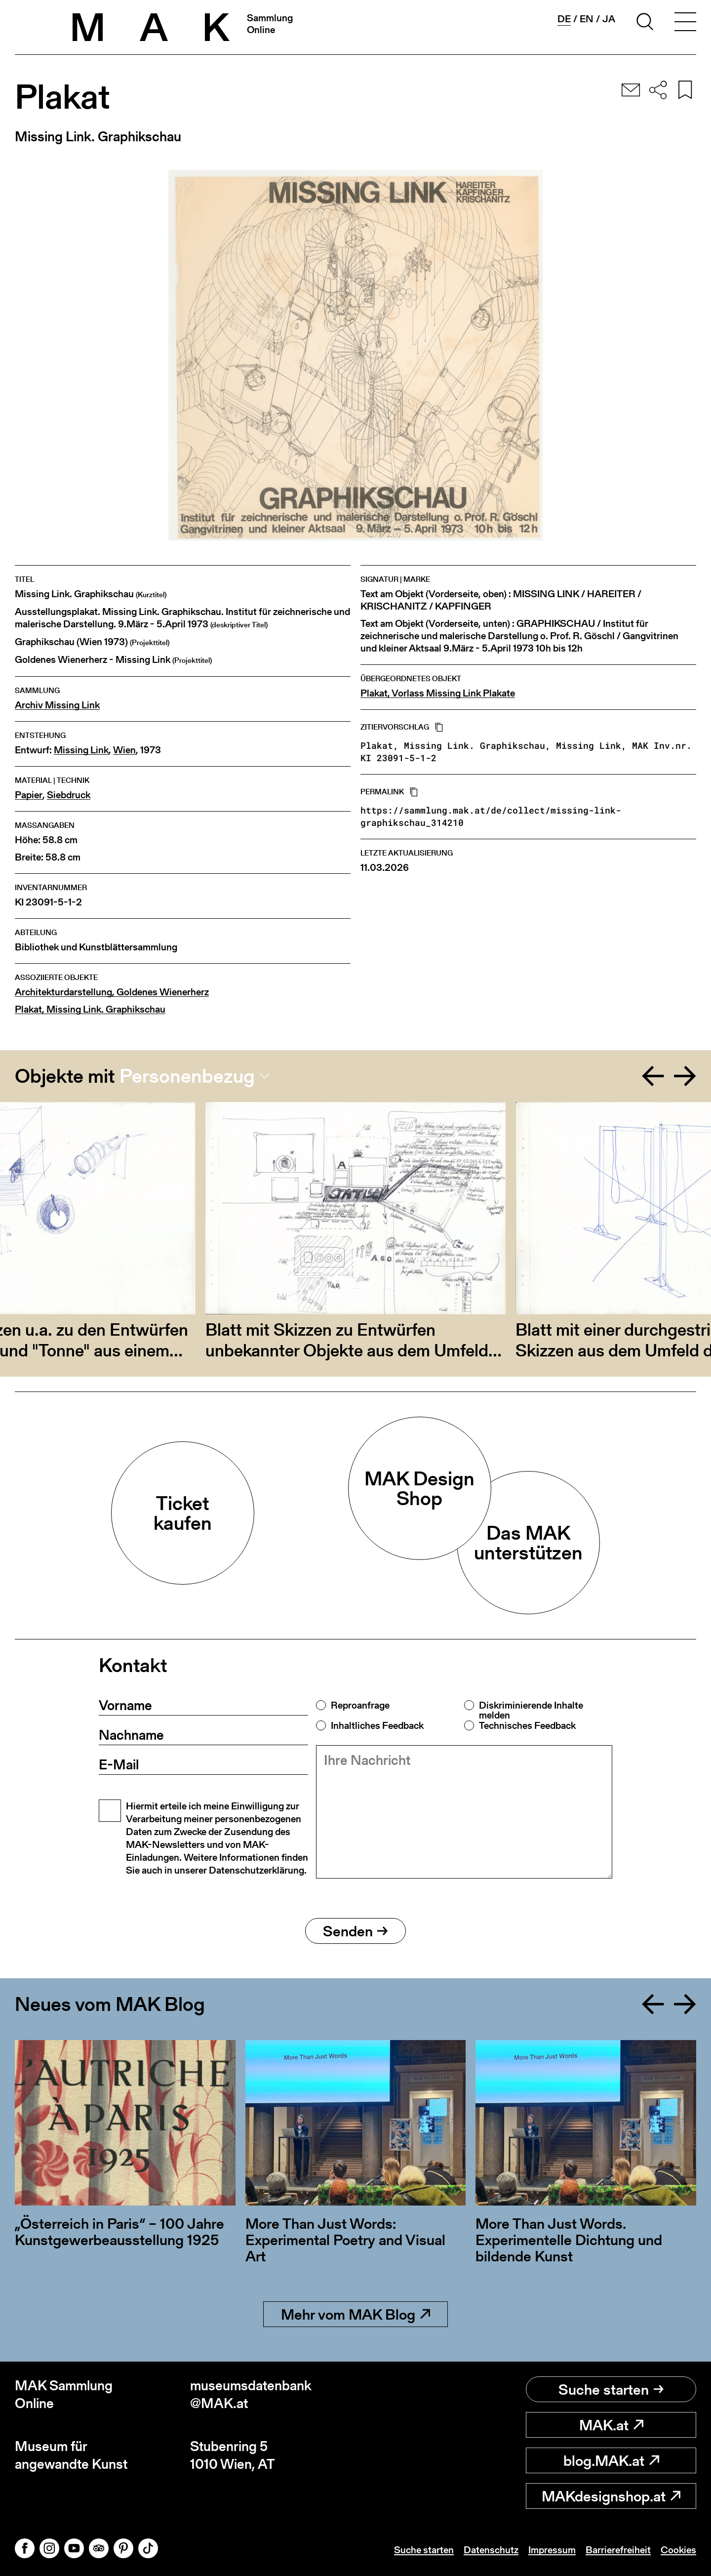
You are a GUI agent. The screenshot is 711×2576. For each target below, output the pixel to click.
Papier (28, 795)
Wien (124, 750)
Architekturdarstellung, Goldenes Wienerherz (112, 992)
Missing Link (81, 750)
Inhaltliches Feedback (377, 1725)
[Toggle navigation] (685, 23)
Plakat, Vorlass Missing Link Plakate (437, 693)
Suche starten (611, 2389)
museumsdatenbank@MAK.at (251, 2394)
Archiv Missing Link (57, 705)
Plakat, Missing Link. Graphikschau (90, 1009)
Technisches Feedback (527, 1725)
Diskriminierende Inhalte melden (531, 1710)
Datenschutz (491, 2550)
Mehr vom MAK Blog (355, 2314)
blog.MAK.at (611, 2460)
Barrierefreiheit (618, 2550)
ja (608, 18)
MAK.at (611, 2424)
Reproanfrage (360, 1705)
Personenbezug (187, 1076)
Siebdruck (68, 795)
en (586, 18)
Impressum (552, 2550)
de (564, 19)
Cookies (678, 2550)
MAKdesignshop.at (611, 2496)
